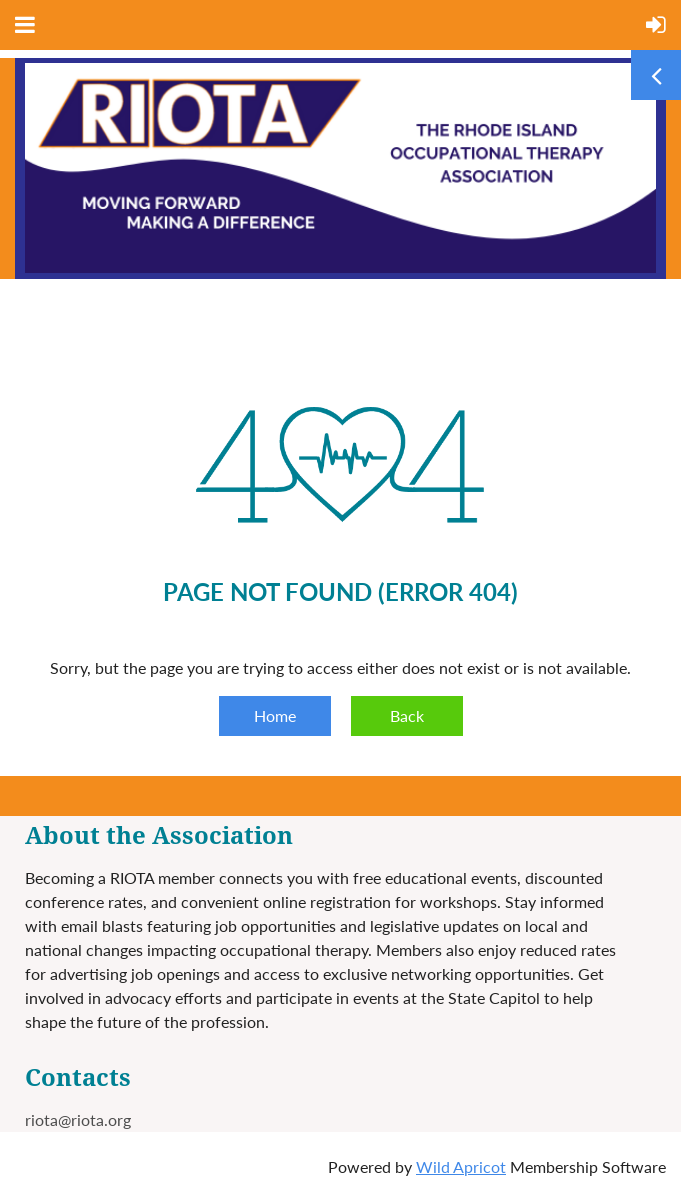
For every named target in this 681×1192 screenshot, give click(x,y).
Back (407, 715)
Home (275, 715)
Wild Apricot (461, 1166)
